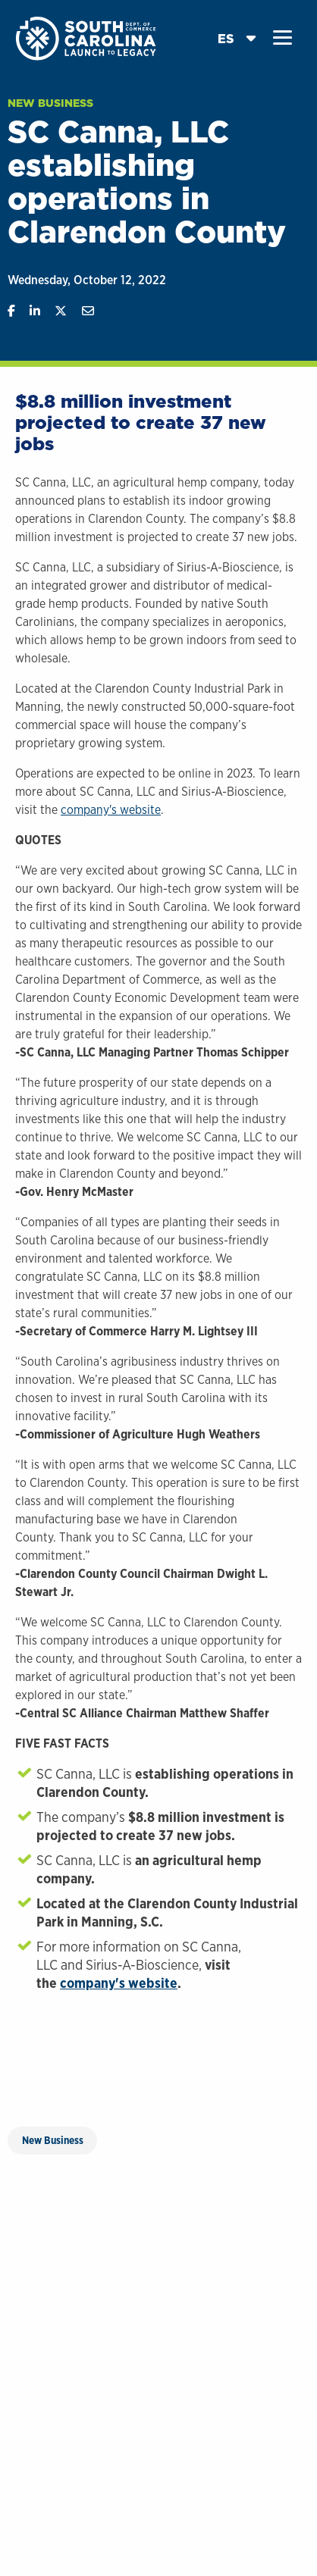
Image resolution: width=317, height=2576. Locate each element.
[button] (282, 37)
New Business (50, 103)
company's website (111, 810)
